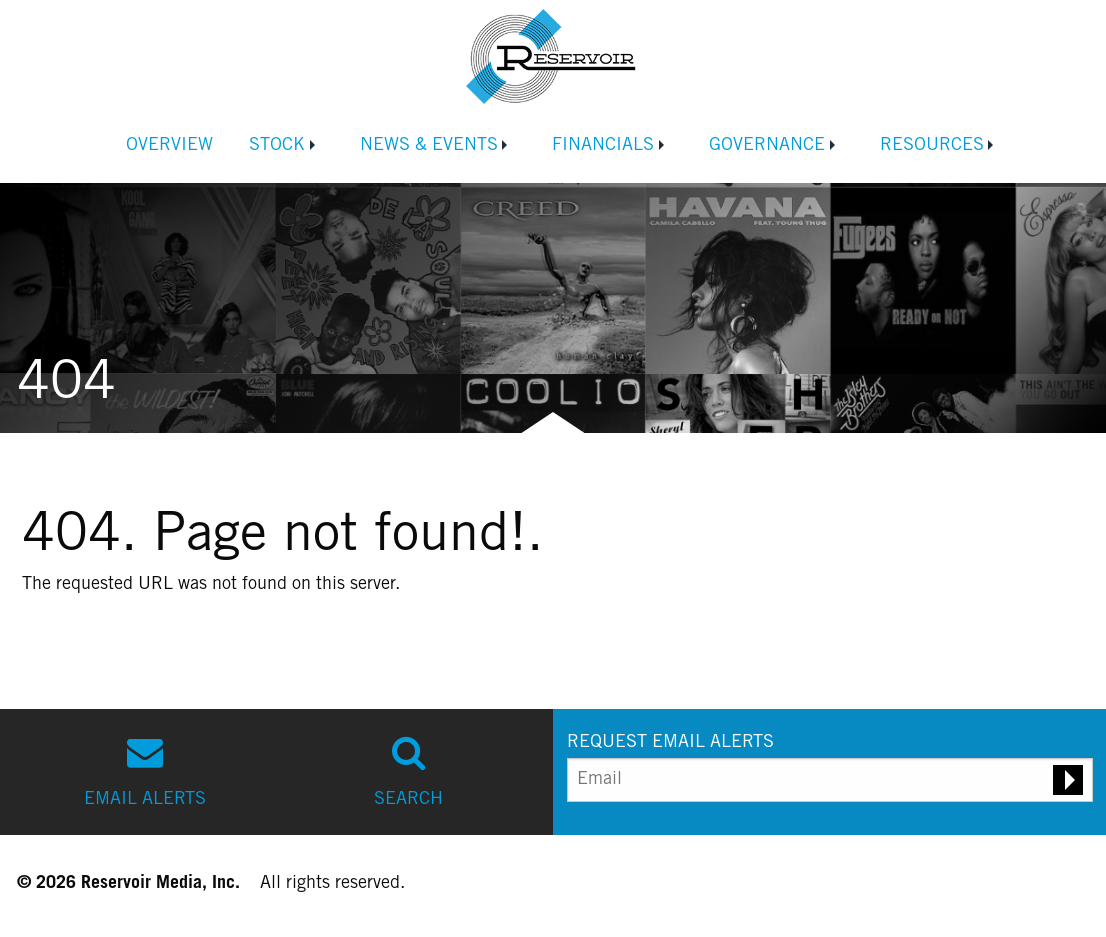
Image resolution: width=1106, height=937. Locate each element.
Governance (767, 146)
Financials (603, 146)
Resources (932, 146)
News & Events (429, 146)
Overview (169, 146)
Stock (277, 146)
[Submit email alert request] (1068, 780)
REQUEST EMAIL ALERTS (670, 743)
